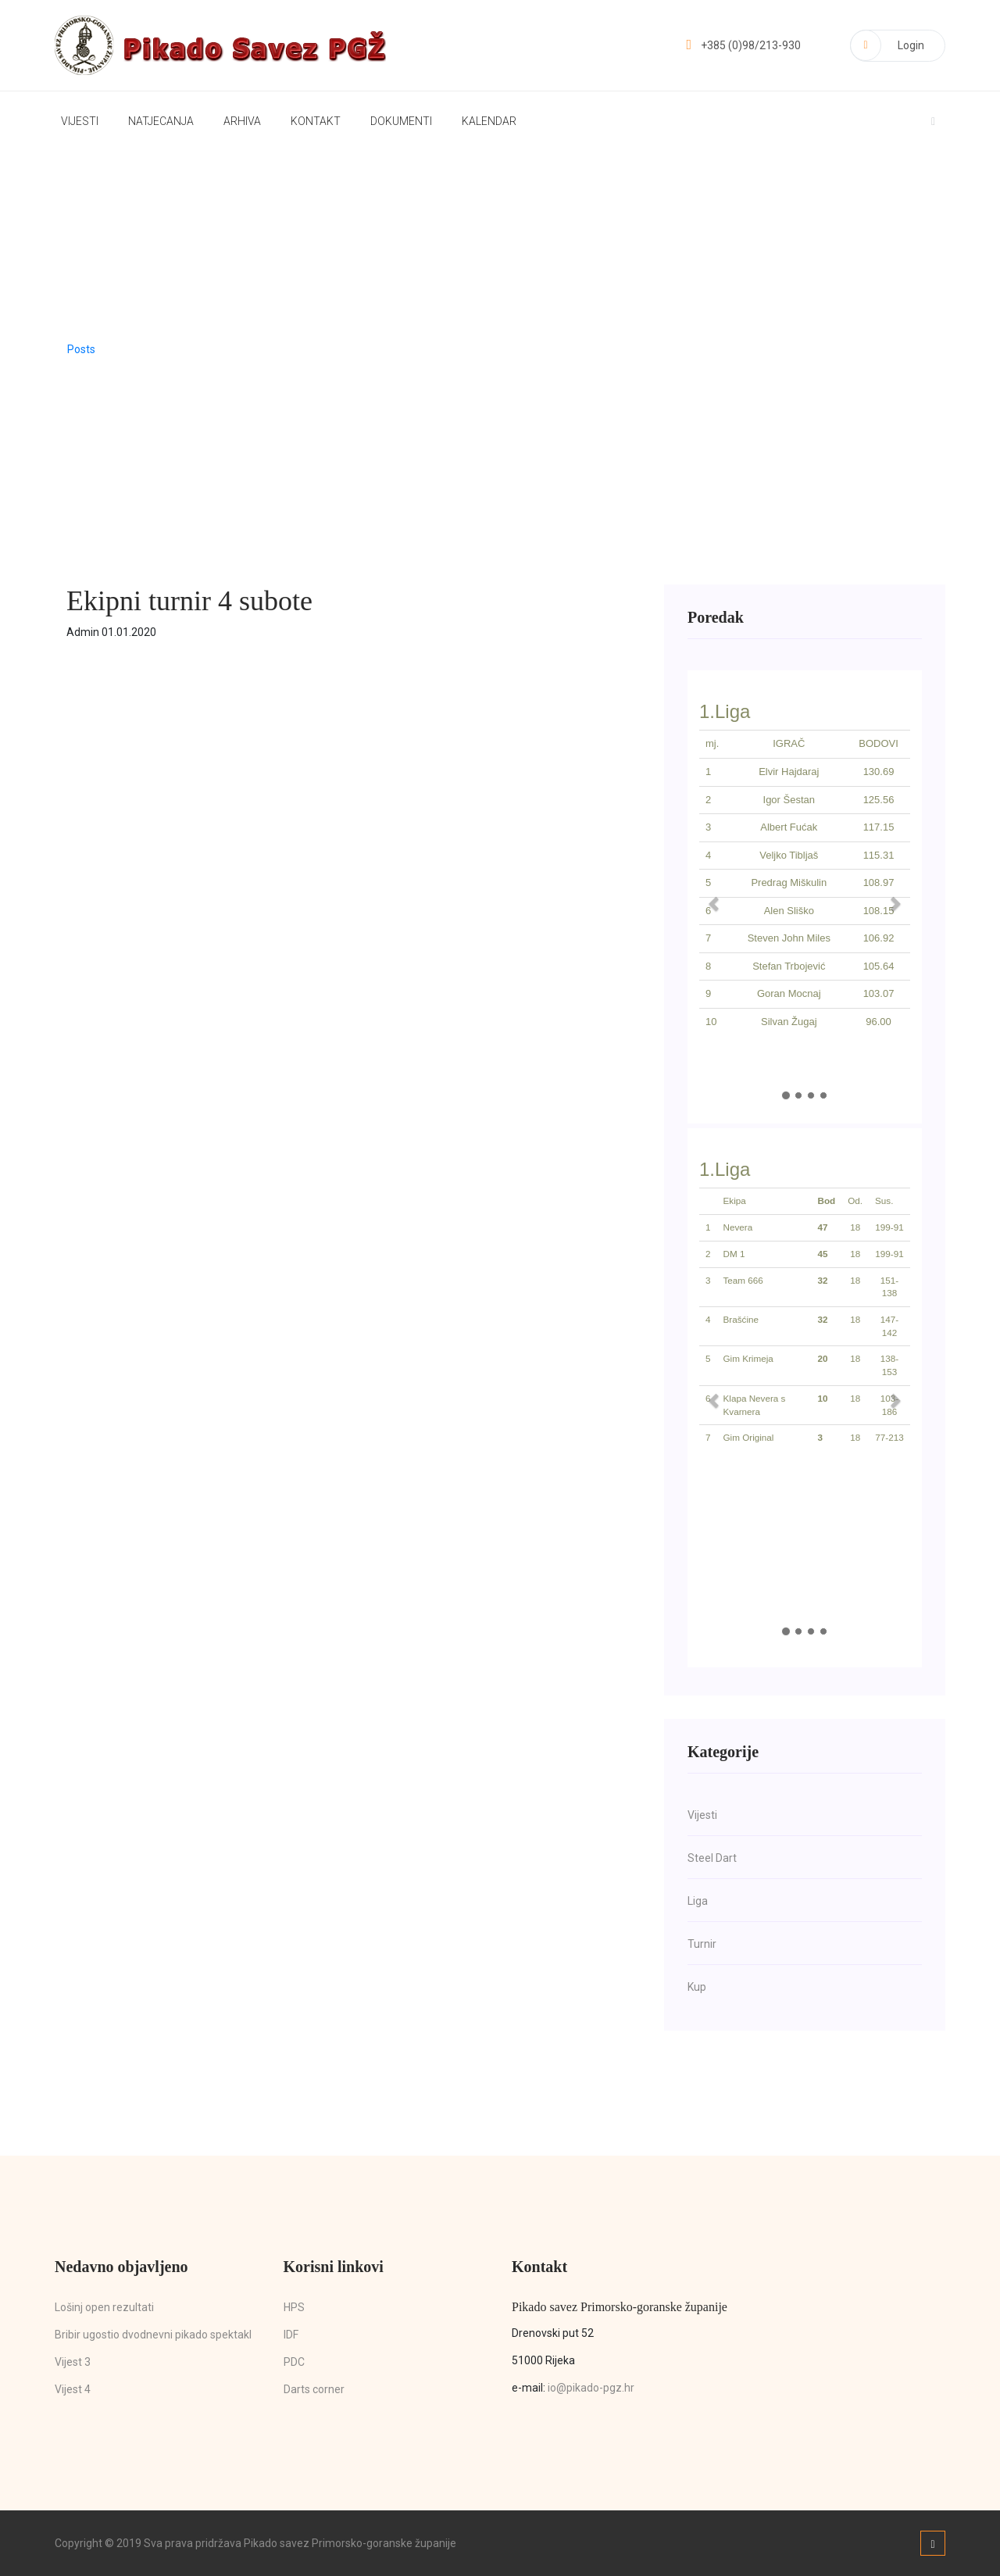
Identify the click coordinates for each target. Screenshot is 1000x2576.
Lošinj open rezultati (104, 2307)
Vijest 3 (73, 2362)
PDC (294, 2362)
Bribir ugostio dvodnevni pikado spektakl (153, 2334)
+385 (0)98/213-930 (743, 45)
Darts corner (314, 2389)
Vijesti (79, 121)
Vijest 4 (73, 2389)
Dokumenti (401, 121)
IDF (291, 2334)
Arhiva (242, 121)
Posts (81, 349)
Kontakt (316, 121)
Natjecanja (161, 121)
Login (887, 45)
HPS (294, 2307)
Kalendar (489, 121)
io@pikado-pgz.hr (591, 2387)
